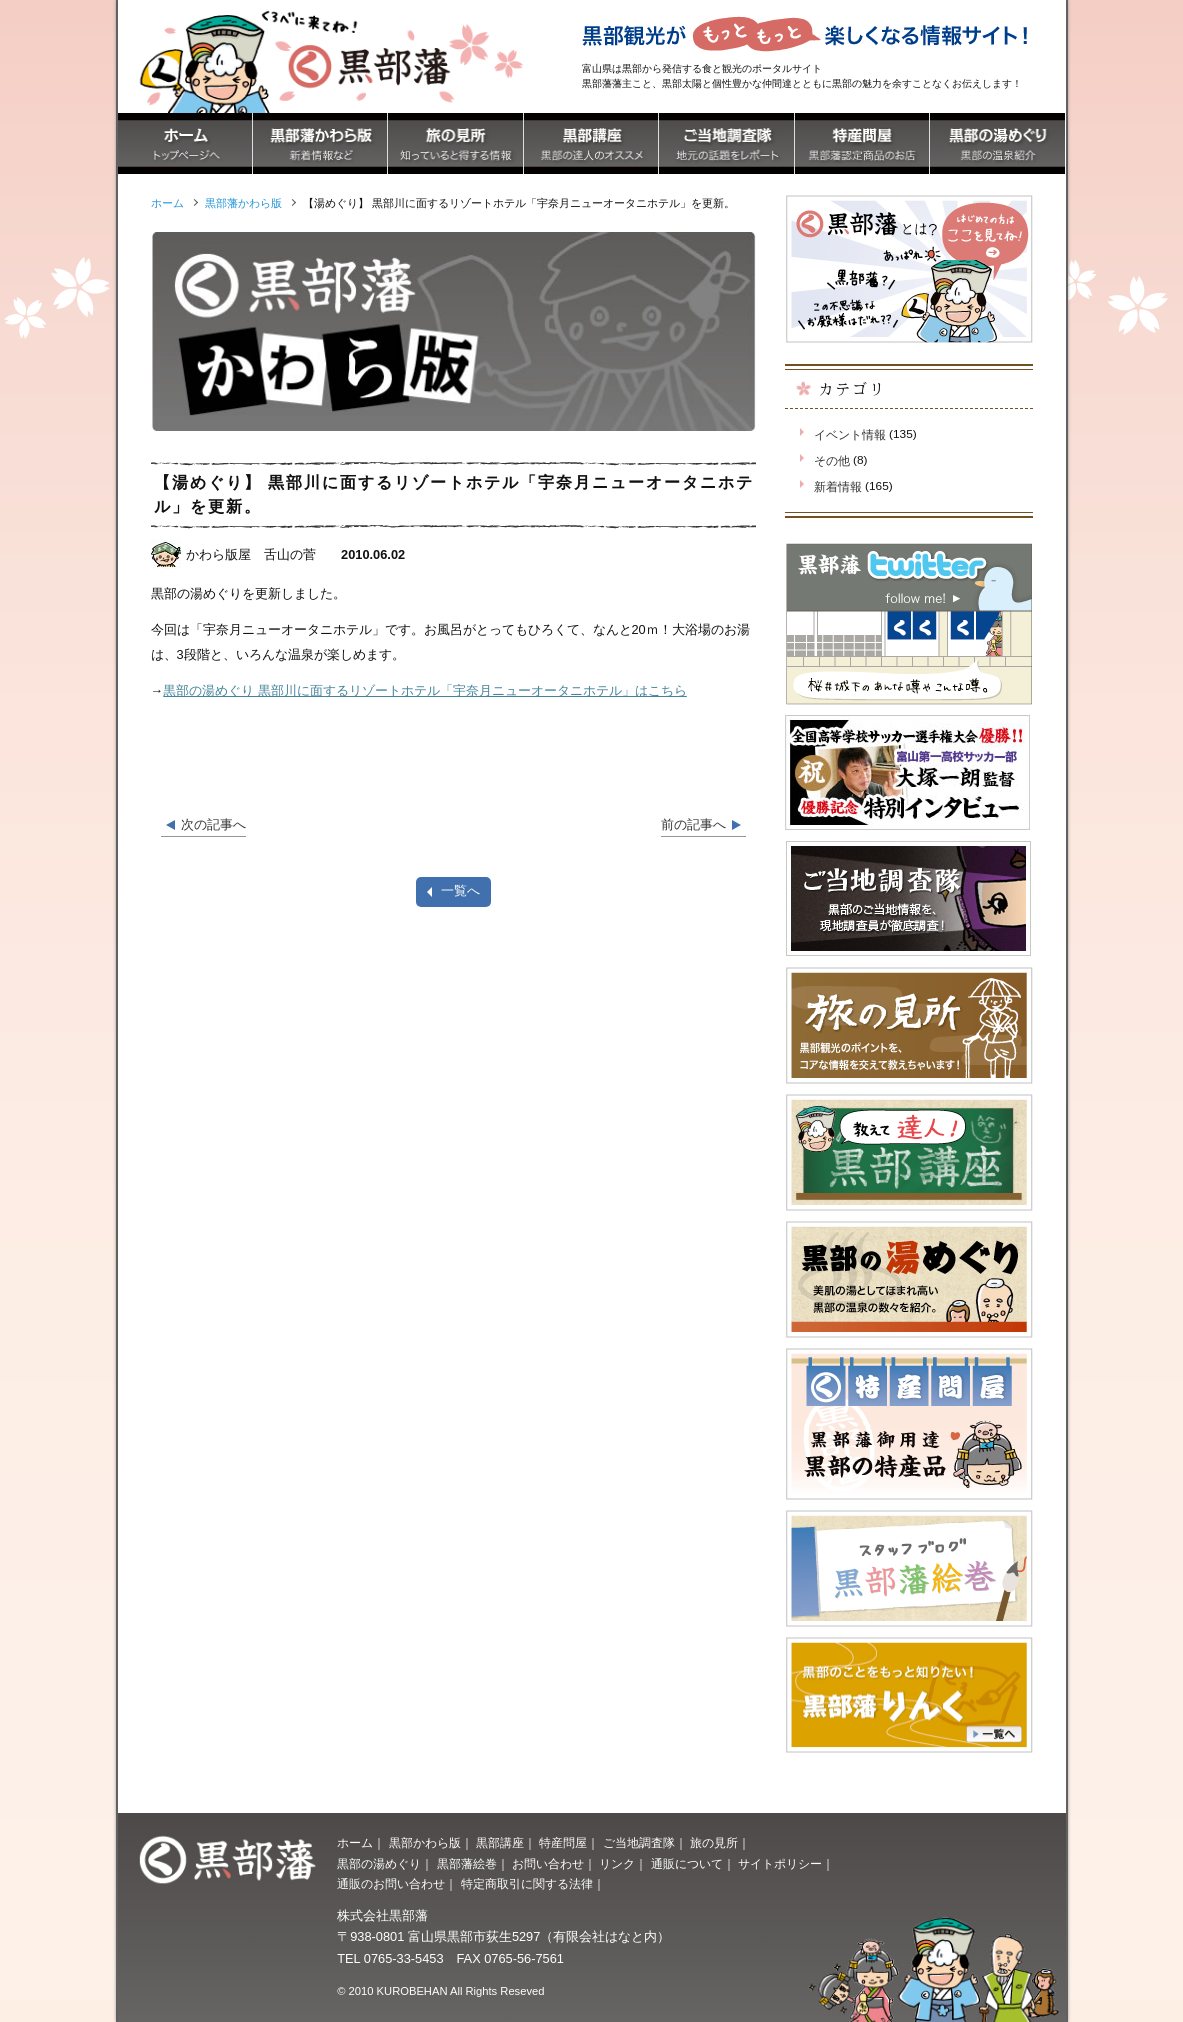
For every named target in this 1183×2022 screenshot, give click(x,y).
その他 (832, 461)
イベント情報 (850, 435)
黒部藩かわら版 (243, 203)
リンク (617, 1864)
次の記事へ (213, 824)
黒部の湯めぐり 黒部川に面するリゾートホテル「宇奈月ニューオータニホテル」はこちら (425, 690)
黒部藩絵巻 (467, 1864)
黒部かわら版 (425, 1843)
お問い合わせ (548, 1864)
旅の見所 (714, 1843)
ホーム (355, 1843)
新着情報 (838, 487)
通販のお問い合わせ (391, 1884)
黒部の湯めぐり (379, 1864)
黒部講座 (500, 1843)
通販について (687, 1864)
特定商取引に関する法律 (527, 1884)
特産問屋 (563, 1843)
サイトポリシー (780, 1864)
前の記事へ (693, 824)
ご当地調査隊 (639, 1843)
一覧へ (460, 890)
